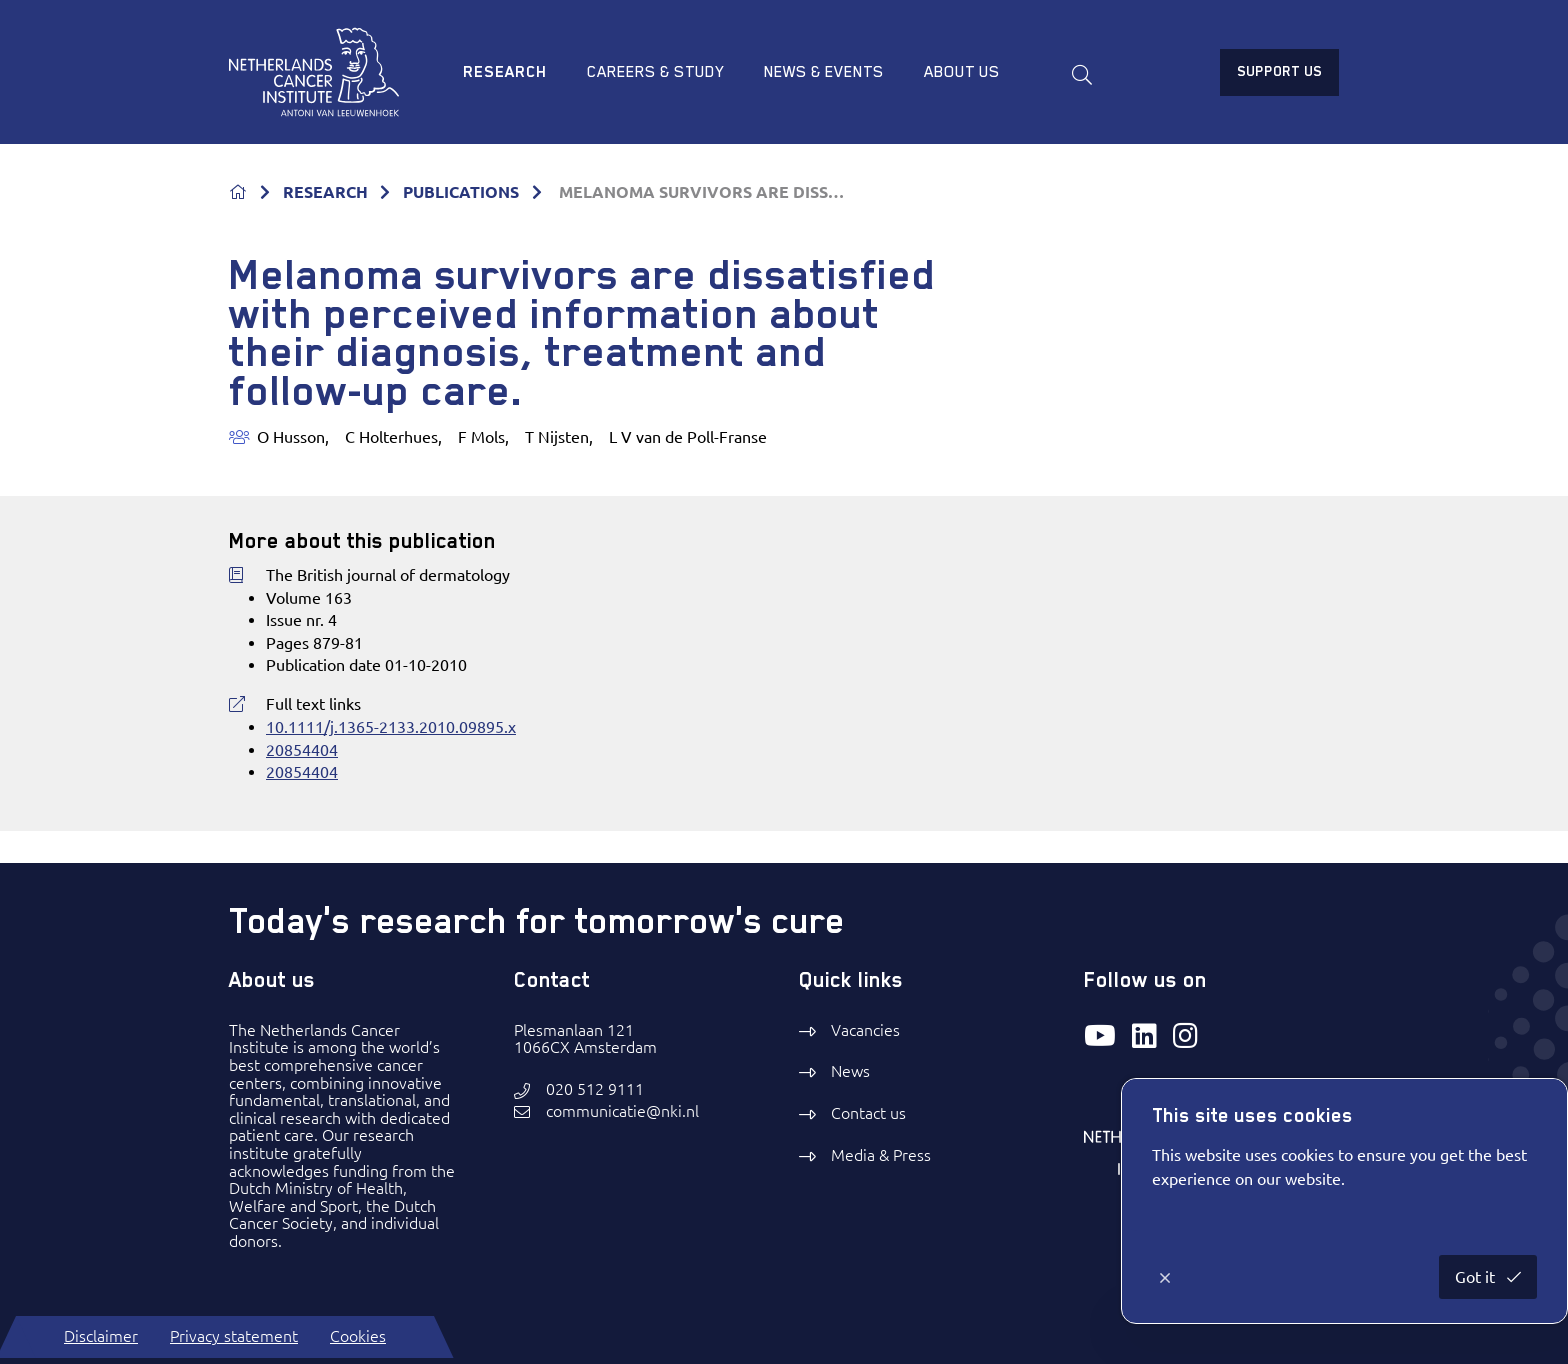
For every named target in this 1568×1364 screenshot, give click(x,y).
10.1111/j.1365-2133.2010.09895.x (391, 727)
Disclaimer (101, 1336)
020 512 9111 (595, 1089)
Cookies (358, 1336)
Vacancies (865, 1030)
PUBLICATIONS (461, 192)
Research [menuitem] (505, 72)
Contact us (868, 1113)
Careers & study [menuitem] (655, 72)
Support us (1279, 71)
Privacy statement (234, 1336)
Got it (1477, 1277)
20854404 (302, 750)
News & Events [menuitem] (824, 72)
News (850, 1071)
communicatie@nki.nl (622, 1111)
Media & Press (881, 1155)
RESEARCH (325, 192)
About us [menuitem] (962, 72)
